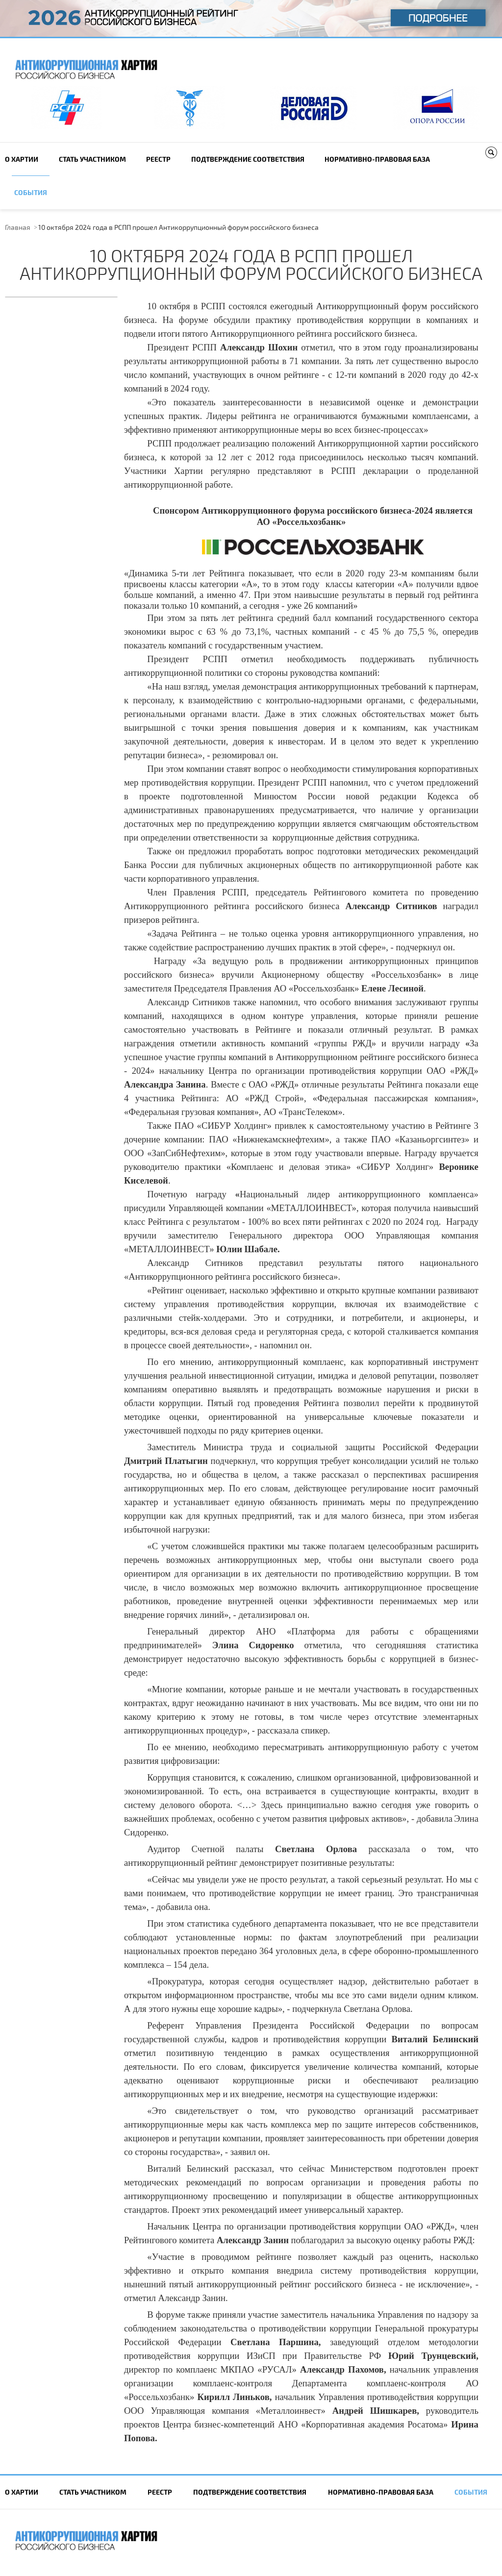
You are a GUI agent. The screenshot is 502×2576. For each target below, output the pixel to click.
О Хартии (21, 159)
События (30, 192)
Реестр (158, 159)
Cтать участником (92, 159)
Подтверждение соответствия (247, 159)
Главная (17, 227)
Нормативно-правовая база (377, 159)
